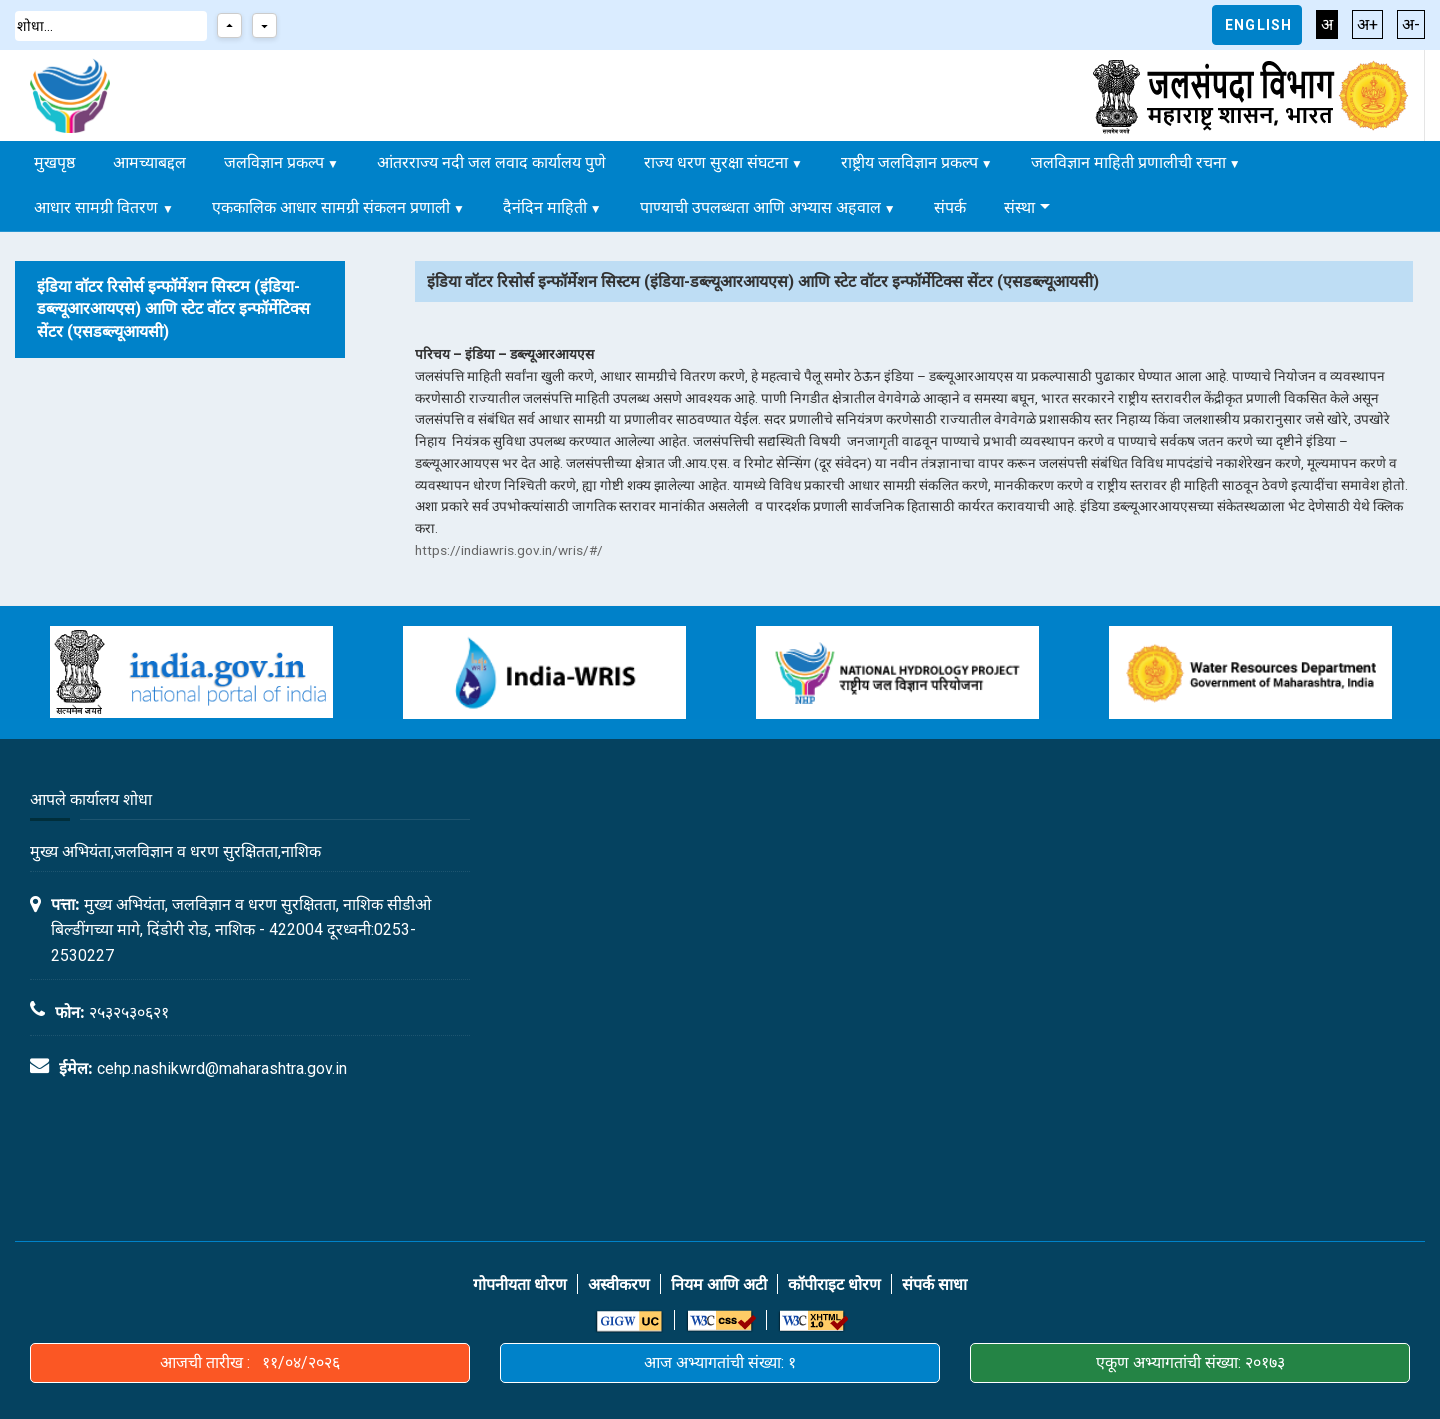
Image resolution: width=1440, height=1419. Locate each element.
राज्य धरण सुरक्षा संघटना (716, 162)
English (1258, 25)
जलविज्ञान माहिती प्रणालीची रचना (1128, 162)
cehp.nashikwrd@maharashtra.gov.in (222, 1068)
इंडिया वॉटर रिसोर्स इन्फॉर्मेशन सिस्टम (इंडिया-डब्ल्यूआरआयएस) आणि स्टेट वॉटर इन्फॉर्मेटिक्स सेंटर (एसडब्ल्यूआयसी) (173, 309)
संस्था (1019, 207)
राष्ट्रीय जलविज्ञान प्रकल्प (909, 162)
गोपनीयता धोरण (520, 1284)
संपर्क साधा (934, 1284)
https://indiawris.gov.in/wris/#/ (509, 550)
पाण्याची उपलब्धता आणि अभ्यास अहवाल (760, 207)
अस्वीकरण (619, 1284)
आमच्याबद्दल (149, 162)
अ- (1411, 24)
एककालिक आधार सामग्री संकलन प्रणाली (331, 207)
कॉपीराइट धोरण (834, 1284)
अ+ (1367, 24)
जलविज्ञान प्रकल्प (274, 162)
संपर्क (950, 207)
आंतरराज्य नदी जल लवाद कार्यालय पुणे (491, 162)
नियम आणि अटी (719, 1284)
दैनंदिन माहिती (545, 207)
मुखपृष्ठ (54, 162)
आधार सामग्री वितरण (98, 207)
